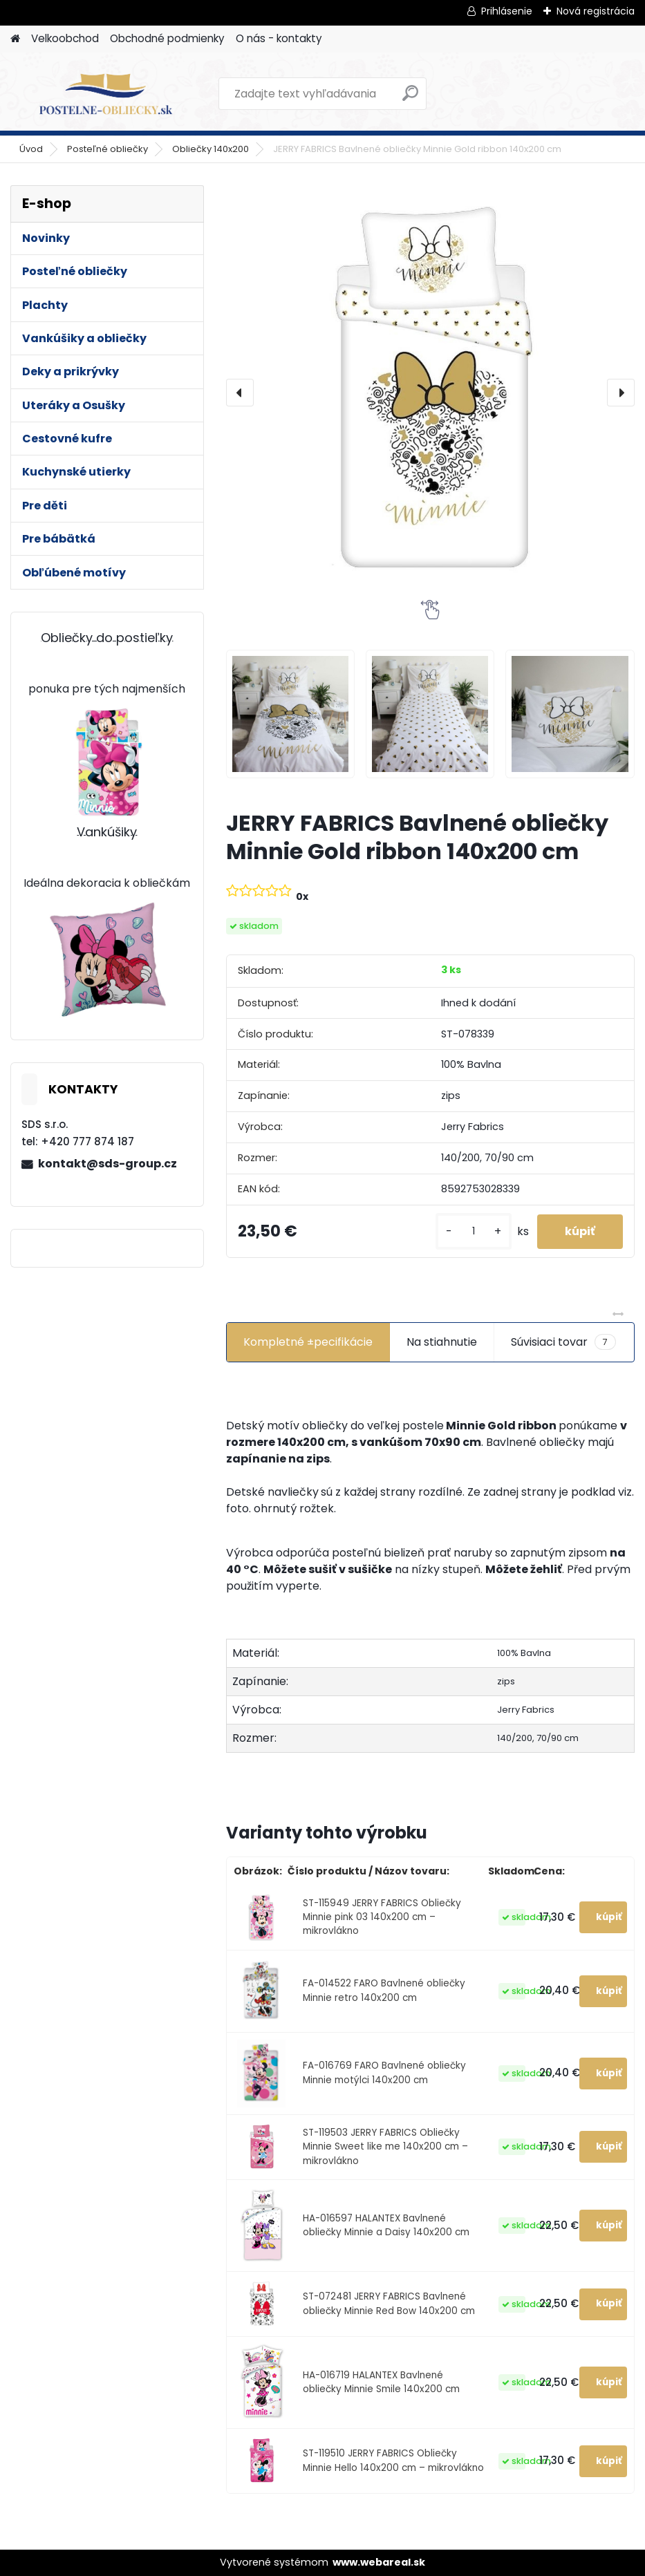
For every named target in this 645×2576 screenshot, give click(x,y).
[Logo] (105, 94)
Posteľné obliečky (107, 149)
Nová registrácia (596, 11)
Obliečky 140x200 (210, 149)
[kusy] (473, 1231)
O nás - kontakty (279, 38)
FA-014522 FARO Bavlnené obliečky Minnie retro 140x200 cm (384, 1990)
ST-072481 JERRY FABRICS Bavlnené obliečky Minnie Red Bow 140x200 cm (389, 2303)
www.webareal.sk (379, 2562)
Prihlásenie (506, 11)
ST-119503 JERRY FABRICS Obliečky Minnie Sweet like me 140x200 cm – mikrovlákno (385, 2147)
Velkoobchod (65, 38)
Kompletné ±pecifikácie (308, 1342)
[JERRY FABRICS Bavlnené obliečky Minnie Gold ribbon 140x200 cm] (430, 392)
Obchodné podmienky (167, 38)
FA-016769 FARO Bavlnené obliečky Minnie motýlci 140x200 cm (384, 2072)
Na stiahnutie (441, 1342)
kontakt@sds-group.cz (107, 1164)
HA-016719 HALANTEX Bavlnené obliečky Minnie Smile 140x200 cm (381, 2382)
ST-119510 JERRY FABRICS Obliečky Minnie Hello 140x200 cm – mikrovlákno (393, 2460)
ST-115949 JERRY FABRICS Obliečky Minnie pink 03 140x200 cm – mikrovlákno (382, 1917)
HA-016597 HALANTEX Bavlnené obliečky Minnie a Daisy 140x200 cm (386, 2225)
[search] (410, 98)
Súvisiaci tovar (563, 1342)
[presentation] (240, 392)
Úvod (31, 149)
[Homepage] (15, 39)
